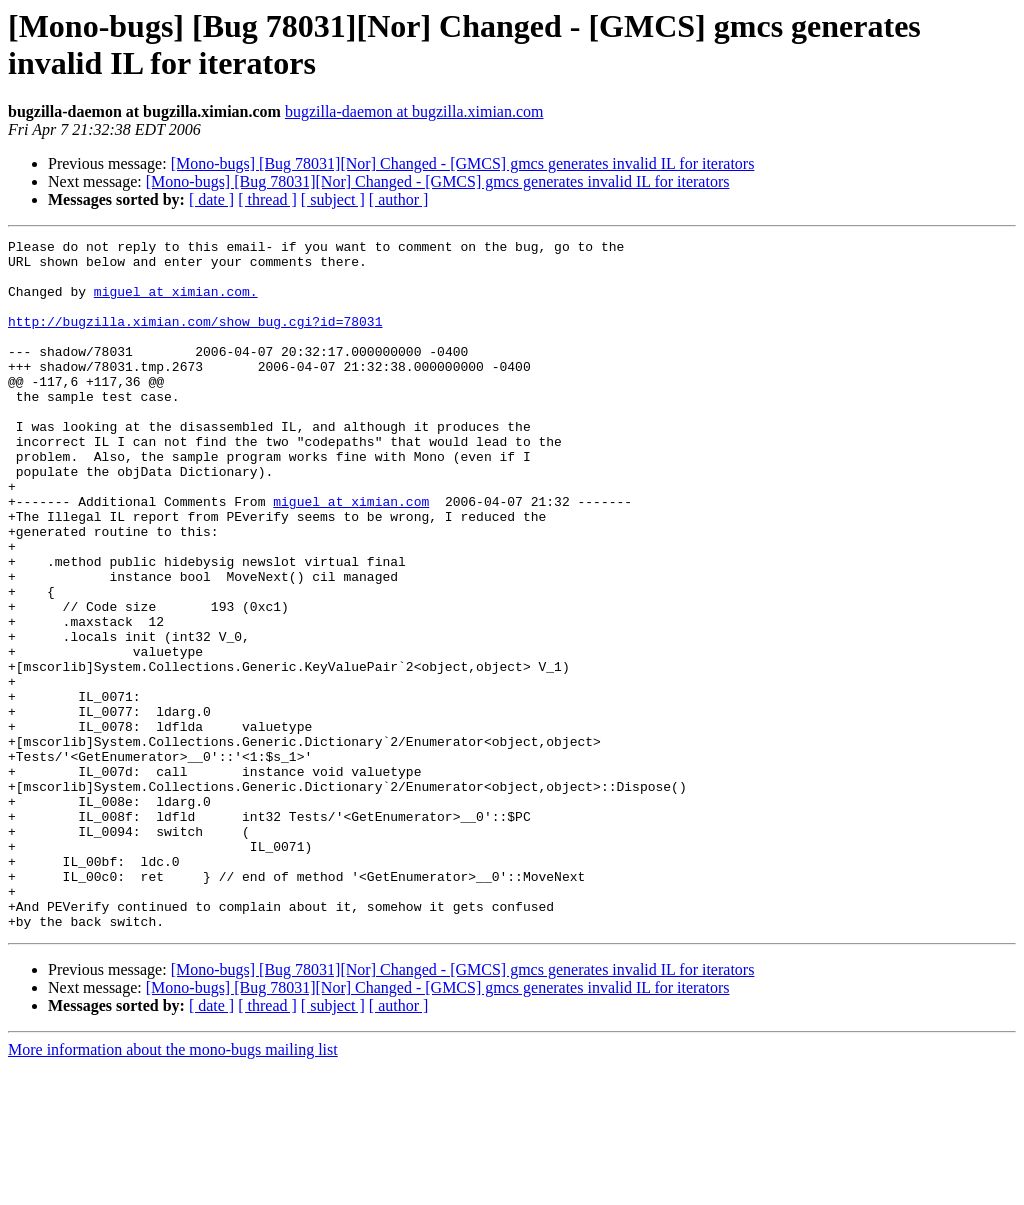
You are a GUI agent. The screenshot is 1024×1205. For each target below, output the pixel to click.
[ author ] (399, 199)
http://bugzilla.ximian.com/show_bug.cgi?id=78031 (195, 339)
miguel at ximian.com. (176, 303)
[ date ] (211, 199)
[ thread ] (267, 199)
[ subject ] (333, 199)
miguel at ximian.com (351, 555)
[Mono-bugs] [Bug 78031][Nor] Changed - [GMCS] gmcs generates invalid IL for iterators (463, 163)
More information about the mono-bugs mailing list (173, 1187)
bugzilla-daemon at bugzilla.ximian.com (414, 111)
